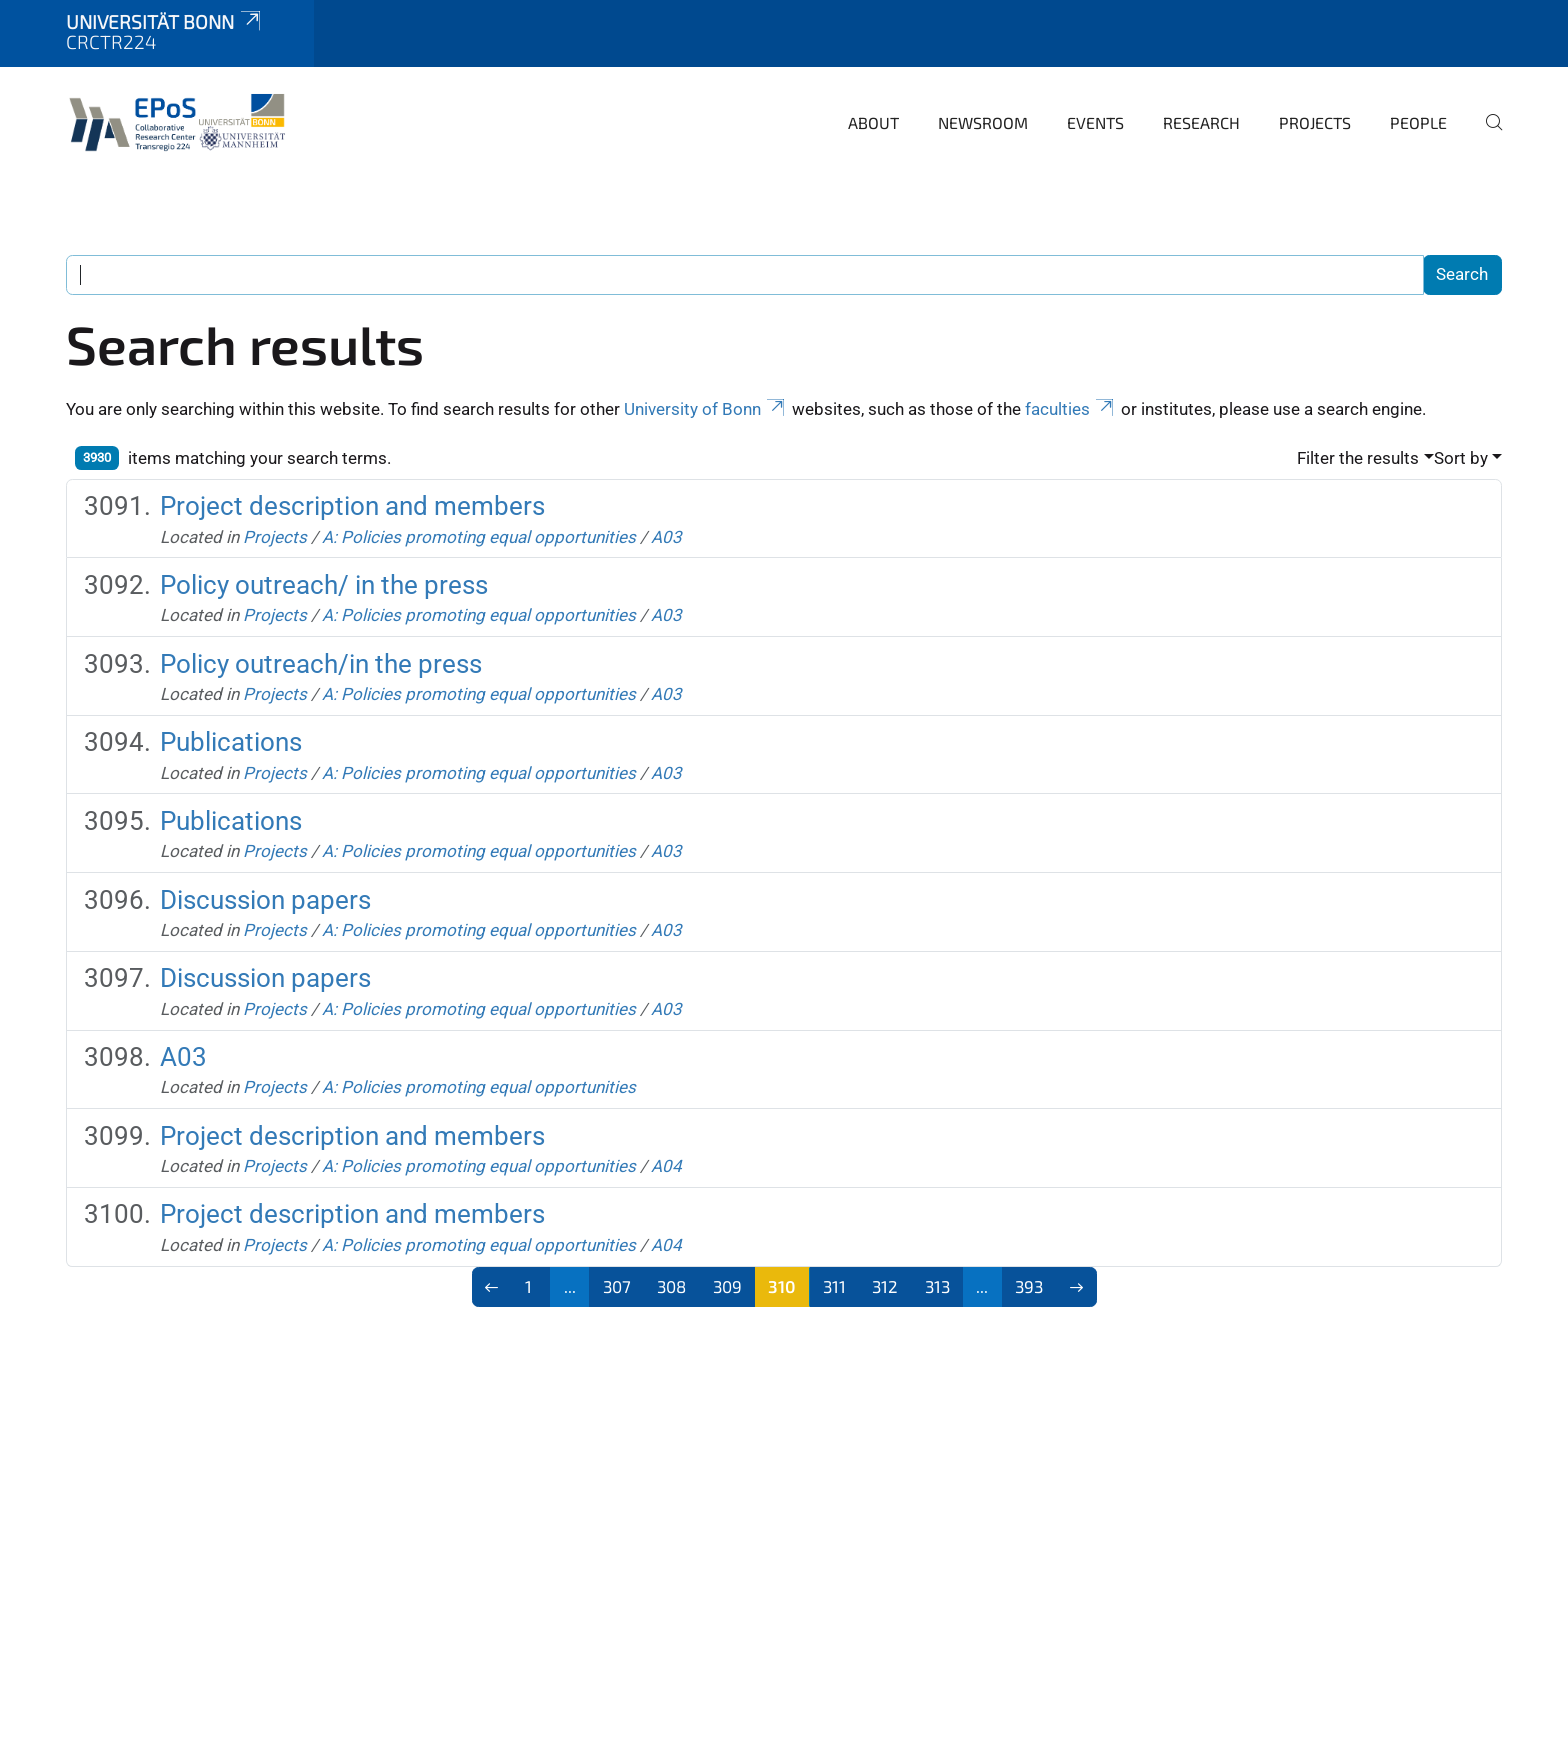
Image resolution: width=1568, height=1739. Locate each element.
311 (834, 1286)
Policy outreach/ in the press (324, 585)
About (873, 122)
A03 (666, 537)
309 (727, 1286)
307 (617, 1286)
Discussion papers (265, 900)
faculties (1071, 409)
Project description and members (352, 506)
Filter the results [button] (1358, 458)
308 (671, 1286)
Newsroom (983, 122)
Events (1095, 122)
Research (1201, 122)
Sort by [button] (1461, 458)
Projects (1315, 122)
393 (1029, 1286)
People (1418, 122)
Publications (231, 742)
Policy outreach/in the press (321, 664)
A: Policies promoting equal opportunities (479, 537)
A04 (666, 1166)
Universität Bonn (165, 21)
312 (885, 1286)
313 (937, 1286)
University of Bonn (706, 409)
